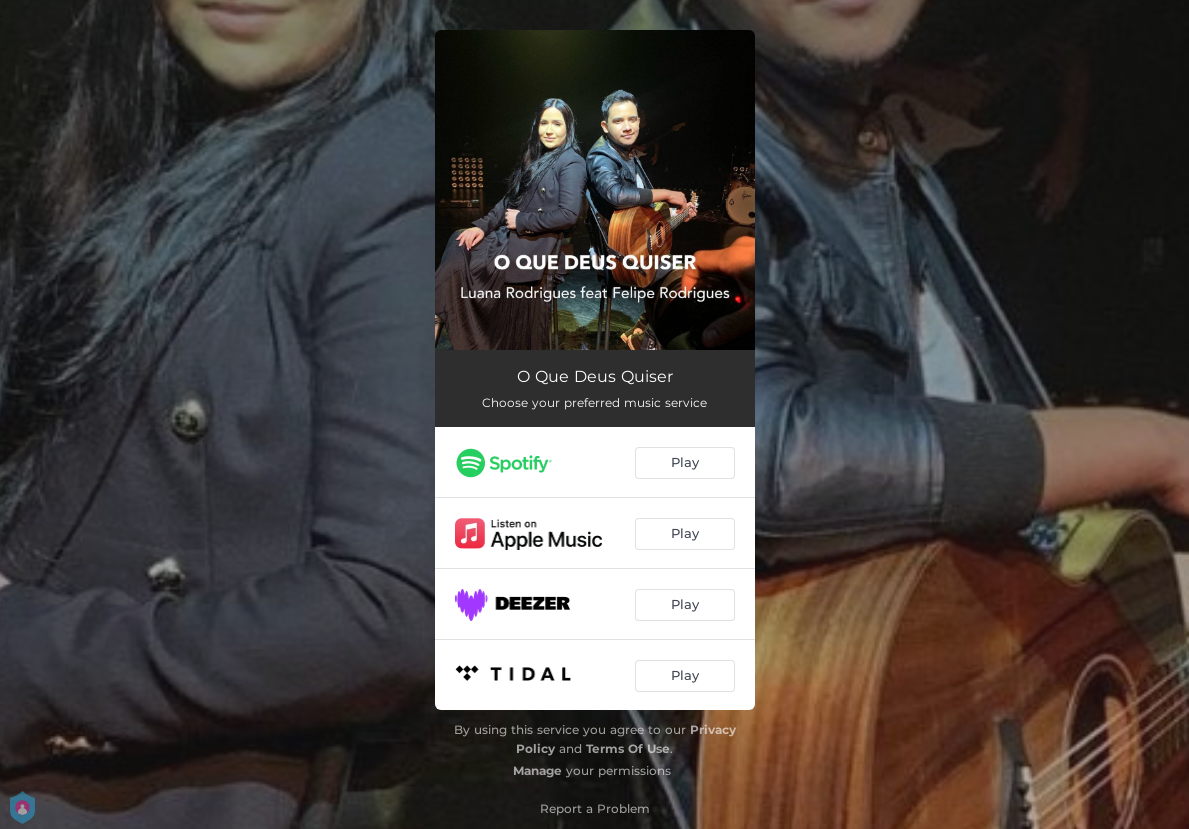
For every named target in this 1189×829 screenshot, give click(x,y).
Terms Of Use (628, 748)
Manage (537, 770)
